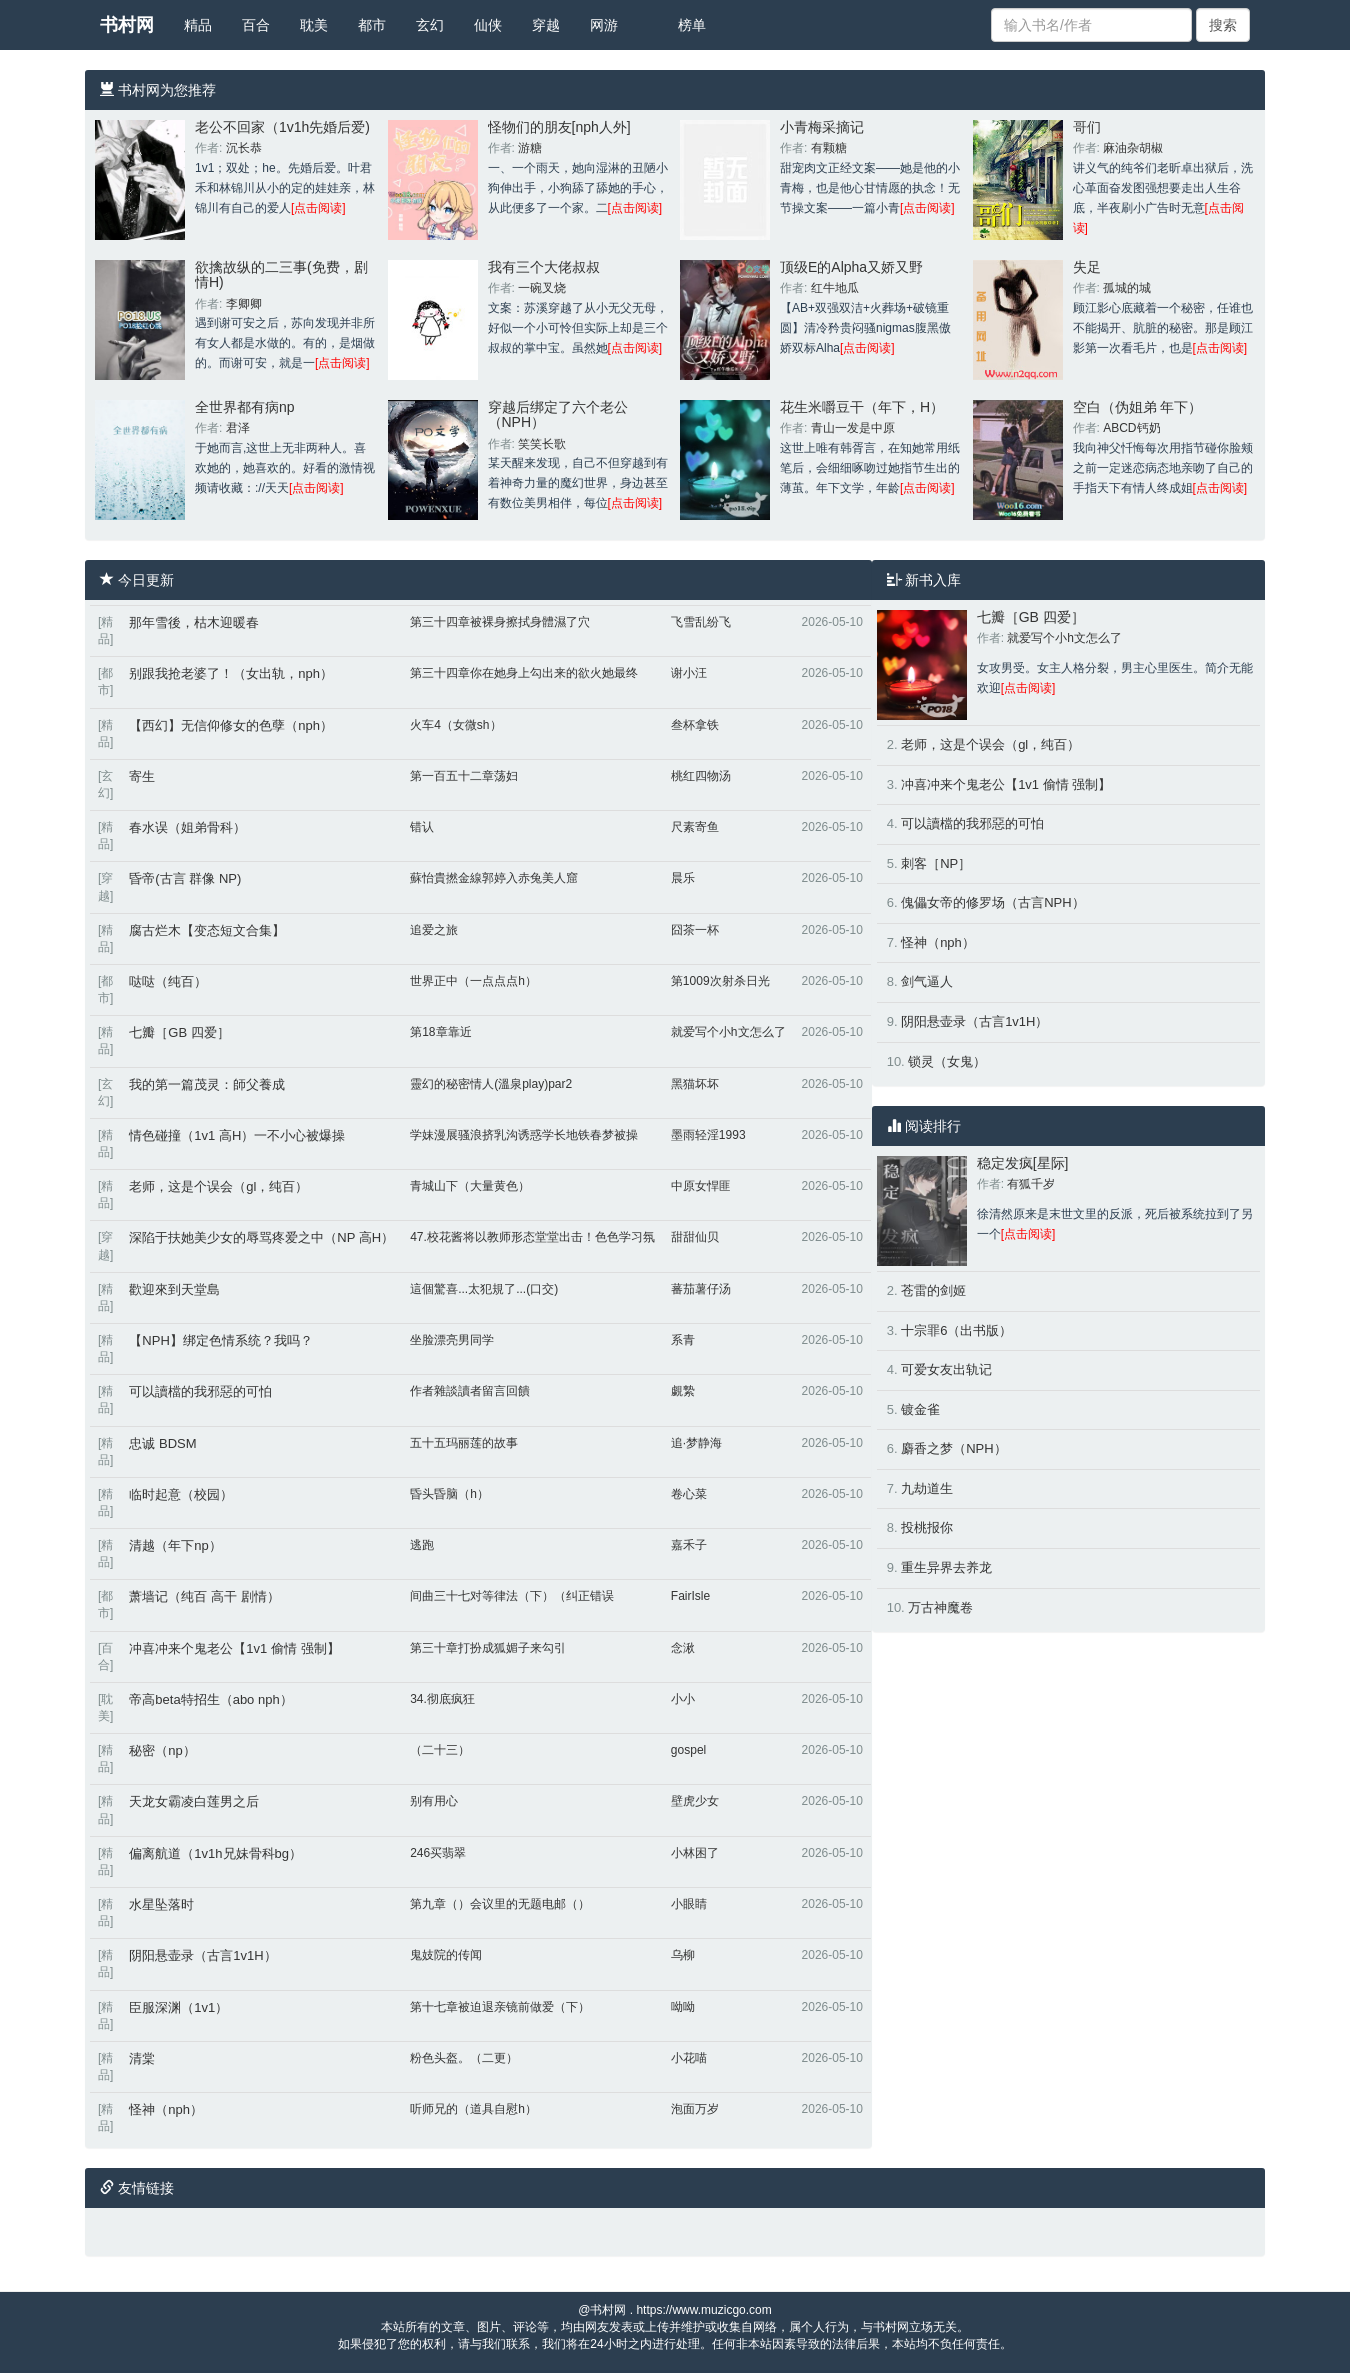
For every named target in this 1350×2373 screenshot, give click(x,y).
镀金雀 (920, 1409)
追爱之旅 (434, 930)
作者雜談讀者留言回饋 (470, 1391)
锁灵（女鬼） (947, 1061)
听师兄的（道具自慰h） (473, 2109)
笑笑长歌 (542, 444)
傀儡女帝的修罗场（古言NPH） (992, 902)
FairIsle (690, 1596)
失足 (1087, 267)
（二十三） (440, 1750)
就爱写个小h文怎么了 (728, 1032)
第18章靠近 (440, 1032)
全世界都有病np (245, 407)
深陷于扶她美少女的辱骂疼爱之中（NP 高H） (261, 1237)
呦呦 (683, 2007)
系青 (683, 1340)
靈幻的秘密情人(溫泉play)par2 (491, 1084)
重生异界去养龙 (946, 1567)
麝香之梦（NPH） (953, 1448)
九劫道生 (927, 1488)
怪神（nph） (166, 2109)
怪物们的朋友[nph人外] (559, 127)
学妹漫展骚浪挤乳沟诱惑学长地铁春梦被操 (524, 1135)
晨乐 (683, 878)
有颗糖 (829, 148)
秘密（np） (162, 1750)
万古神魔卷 (940, 1607)
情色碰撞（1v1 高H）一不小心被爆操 (237, 1135)
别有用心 (434, 1801)
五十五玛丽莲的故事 (464, 1443)
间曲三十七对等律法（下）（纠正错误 (512, 1596)
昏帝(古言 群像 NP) (185, 878)
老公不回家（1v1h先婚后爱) (282, 127)
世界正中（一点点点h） (473, 981)
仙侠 (488, 25)
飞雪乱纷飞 (701, 622)
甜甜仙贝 (695, 1237)
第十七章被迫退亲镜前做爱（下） (500, 2007)
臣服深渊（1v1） (178, 2007)
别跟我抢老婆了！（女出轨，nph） (231, 673)
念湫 (683, 1648)
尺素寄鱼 (695, 827)
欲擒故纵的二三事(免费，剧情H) (281, 274)
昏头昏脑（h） (449, 1494)
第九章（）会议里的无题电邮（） (500, 1904)
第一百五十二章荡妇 (464, 776)
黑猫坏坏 (695, 1084)
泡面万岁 (695, 2109)
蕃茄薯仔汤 (701, 1289)
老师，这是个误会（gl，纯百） (218, 1186)
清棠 (142, 2058)
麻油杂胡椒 (1133, 148)
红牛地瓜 (835, 288)
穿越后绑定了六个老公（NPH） (558, 414)
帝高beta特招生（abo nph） (210, 1699)
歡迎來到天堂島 (174, 1289)
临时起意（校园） (181, 1494)
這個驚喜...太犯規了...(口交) (484, 1289)
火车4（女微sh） (455, 725)
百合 (256, 25)
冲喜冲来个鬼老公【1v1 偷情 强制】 (234, 1648)
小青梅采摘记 (822, 127)
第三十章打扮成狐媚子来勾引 (488, 1648)
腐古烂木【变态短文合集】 (207, 930)
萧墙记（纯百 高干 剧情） (204, 1596)
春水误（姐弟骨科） (187, 827)
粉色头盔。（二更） (464, 2058)
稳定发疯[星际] (1023, 1163)
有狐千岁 (1031, 1184)
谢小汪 (689, 673)
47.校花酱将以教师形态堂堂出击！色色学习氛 (532, 1237)
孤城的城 (1127, 288)
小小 (683, 1699)
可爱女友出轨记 (946, 1369)
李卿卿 (244, 304)
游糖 (530, 148)
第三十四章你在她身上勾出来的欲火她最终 (524, 673)
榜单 (692, 25)
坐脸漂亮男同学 (452, 1340)
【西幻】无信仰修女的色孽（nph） (231, 725)
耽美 (314, 25)
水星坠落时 (161, 1904)
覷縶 (683, 1391)
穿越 (546, 25)
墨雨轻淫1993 (708, 1135)
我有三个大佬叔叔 (544, 267)
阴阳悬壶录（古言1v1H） (202, 1955)
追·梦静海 (696, 1443)
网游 (604, 25)
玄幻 (430, 25)
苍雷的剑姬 (933, 1290)
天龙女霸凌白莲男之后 (194, 1801)
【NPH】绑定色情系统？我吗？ (220, 1340)
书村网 (127, 25)
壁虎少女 (695, 1801)
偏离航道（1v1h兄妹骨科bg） (215, 1853)
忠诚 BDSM (162, 1443)
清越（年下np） (175, 1545)
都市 (372, 25)
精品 (198, 25)
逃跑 (422, 1545)
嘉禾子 (689, 1545)
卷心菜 (689, 1494)
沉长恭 (244, 148)
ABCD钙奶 (1131, 428)
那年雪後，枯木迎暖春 (194, 622)
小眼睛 (689, 1904)
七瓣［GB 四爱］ (179, 1032)
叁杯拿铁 (695, 725)
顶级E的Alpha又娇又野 (851, 267)
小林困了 (695, 1853)
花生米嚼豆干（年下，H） (862, 407)
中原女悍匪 (701, 1186)
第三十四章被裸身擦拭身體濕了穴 (500, 622)
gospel (688, 1750)
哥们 (1087, 127)
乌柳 (683, 1955)
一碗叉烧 (542, 288)
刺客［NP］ (936, 863)
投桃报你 (927, 1527)
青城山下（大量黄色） (470, 1186)
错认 (422, 827)
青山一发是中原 (853, 428)
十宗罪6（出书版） (956, 1330)
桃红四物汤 (701, 776)
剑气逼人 (927, 981)
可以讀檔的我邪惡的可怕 (200, 1391)
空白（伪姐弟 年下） (1138, 407)
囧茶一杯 (695, 930)
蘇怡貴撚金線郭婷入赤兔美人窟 (494, 878)
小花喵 (689, 2058)
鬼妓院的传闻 (446, 1955)
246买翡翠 (438, 1853)
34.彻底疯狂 (442, 1699)
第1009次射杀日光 (720, 981)
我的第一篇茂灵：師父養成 (207, 1084)
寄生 (142, 776)
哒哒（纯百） (168, 981)
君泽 (238, 428)
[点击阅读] (318, 208)
